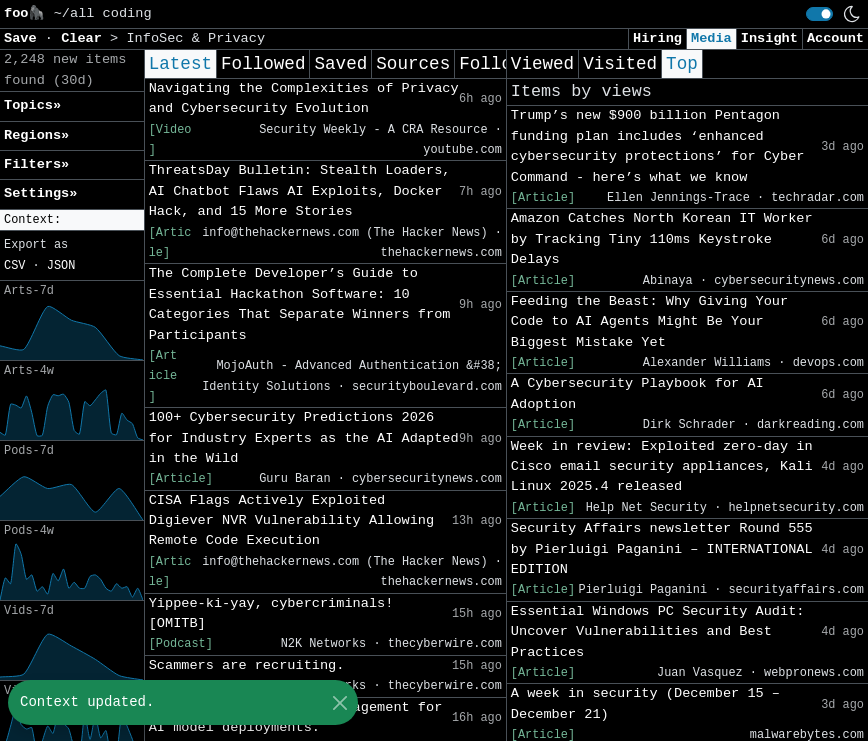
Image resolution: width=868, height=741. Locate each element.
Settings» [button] (40, 193)
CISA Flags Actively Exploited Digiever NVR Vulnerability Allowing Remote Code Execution (292, 521)
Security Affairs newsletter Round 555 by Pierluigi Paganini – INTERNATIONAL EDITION (662, 549)
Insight (769, 38)
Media (711, 38)
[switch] (819, 14)
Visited (620, 64)
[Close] (339, 702)
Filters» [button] (36, 164)
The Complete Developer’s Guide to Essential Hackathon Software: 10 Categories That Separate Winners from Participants (300, 304)
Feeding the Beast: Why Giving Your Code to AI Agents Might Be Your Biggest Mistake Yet (649, 322)
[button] (72, 220)
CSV (14, 266)
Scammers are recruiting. (247, 665)
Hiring (657, 38)
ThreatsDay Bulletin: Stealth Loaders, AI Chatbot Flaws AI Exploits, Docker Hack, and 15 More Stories (300, 191)
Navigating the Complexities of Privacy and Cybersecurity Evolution (304, 98)
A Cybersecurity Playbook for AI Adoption (637, 393)
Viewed (542, 64)
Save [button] (24, 38)
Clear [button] (85, 38)
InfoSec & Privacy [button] (195, 38)
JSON (61, 266)
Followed (263, 64)
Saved (340, 64)
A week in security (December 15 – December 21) (645, 703)
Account (835, 38)
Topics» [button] (32, 105)
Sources (413, 64)
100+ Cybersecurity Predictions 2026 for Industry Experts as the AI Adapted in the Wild (304, 438)
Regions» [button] (36, 135)
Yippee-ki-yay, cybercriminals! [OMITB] (271, 613)
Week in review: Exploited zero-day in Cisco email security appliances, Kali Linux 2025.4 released (662, 467)
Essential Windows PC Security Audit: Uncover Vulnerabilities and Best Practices (658, 632)
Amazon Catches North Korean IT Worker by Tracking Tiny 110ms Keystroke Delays (662, 239)
